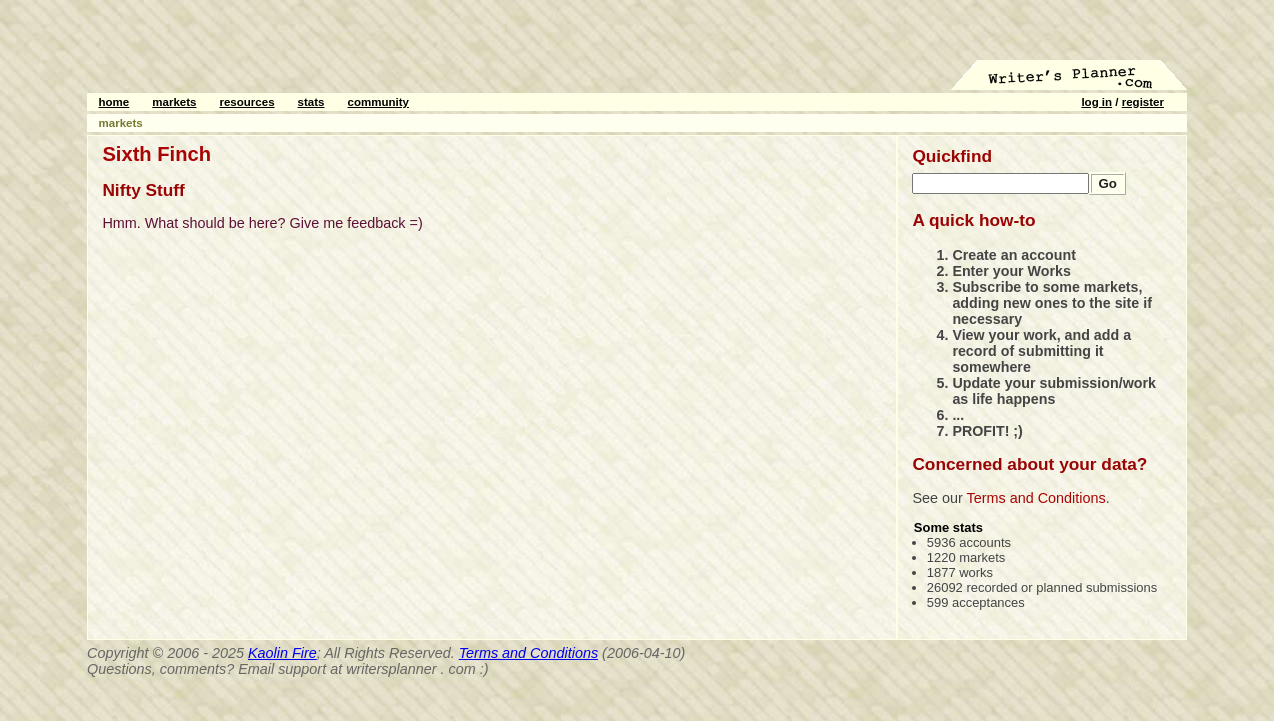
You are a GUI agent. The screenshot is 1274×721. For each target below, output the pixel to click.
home (114, 102)
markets (174, 102)
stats (311, 102)
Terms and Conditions (1036, 498)
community (378, 102)
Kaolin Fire (282, 653)
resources (246, 102)
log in (1096, 102)
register (1143, 102)
